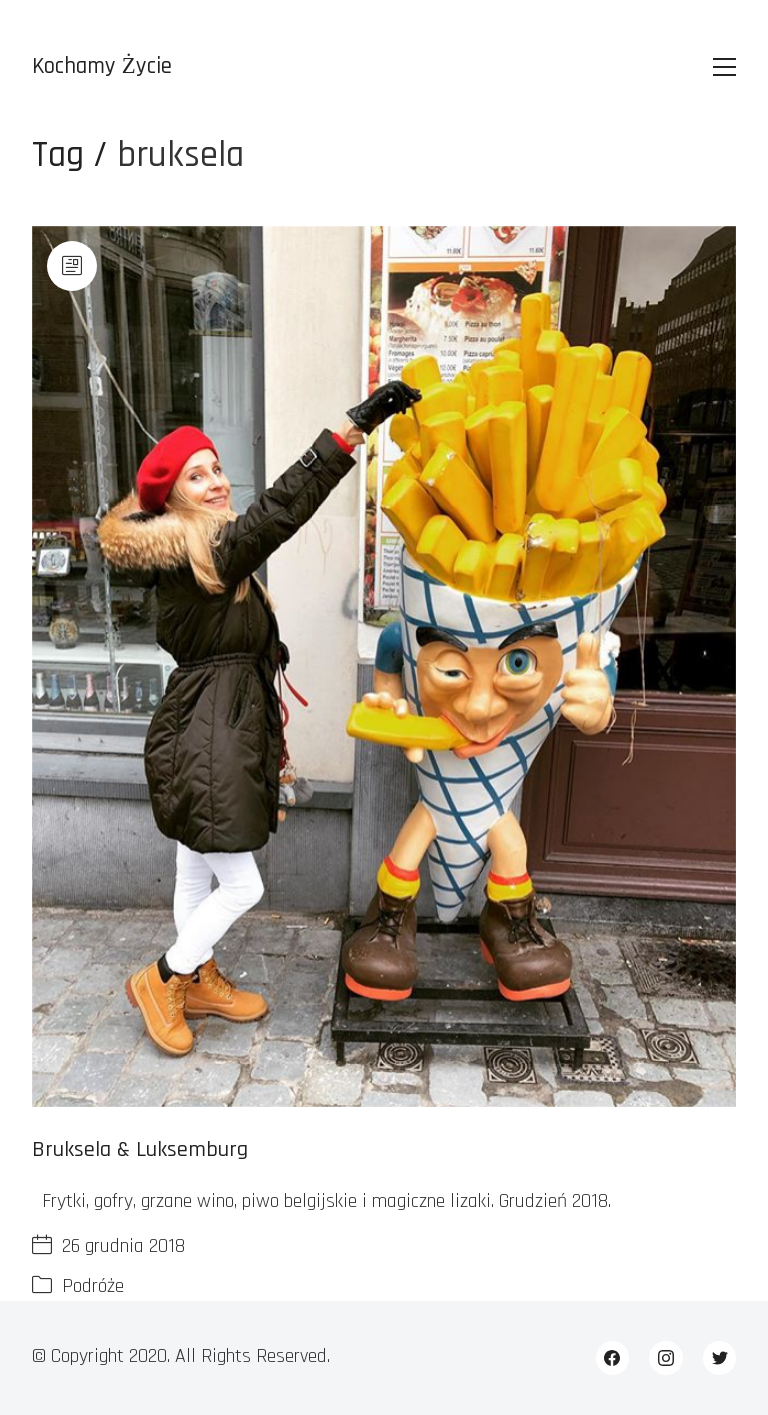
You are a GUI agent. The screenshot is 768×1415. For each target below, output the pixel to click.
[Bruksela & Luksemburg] (384, 666)
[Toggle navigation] (724, 67)
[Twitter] (720, 1358)
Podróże (93, 1286)
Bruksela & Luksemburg (140, 1150)
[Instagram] (666, 1358)
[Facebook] (613, 1358)
